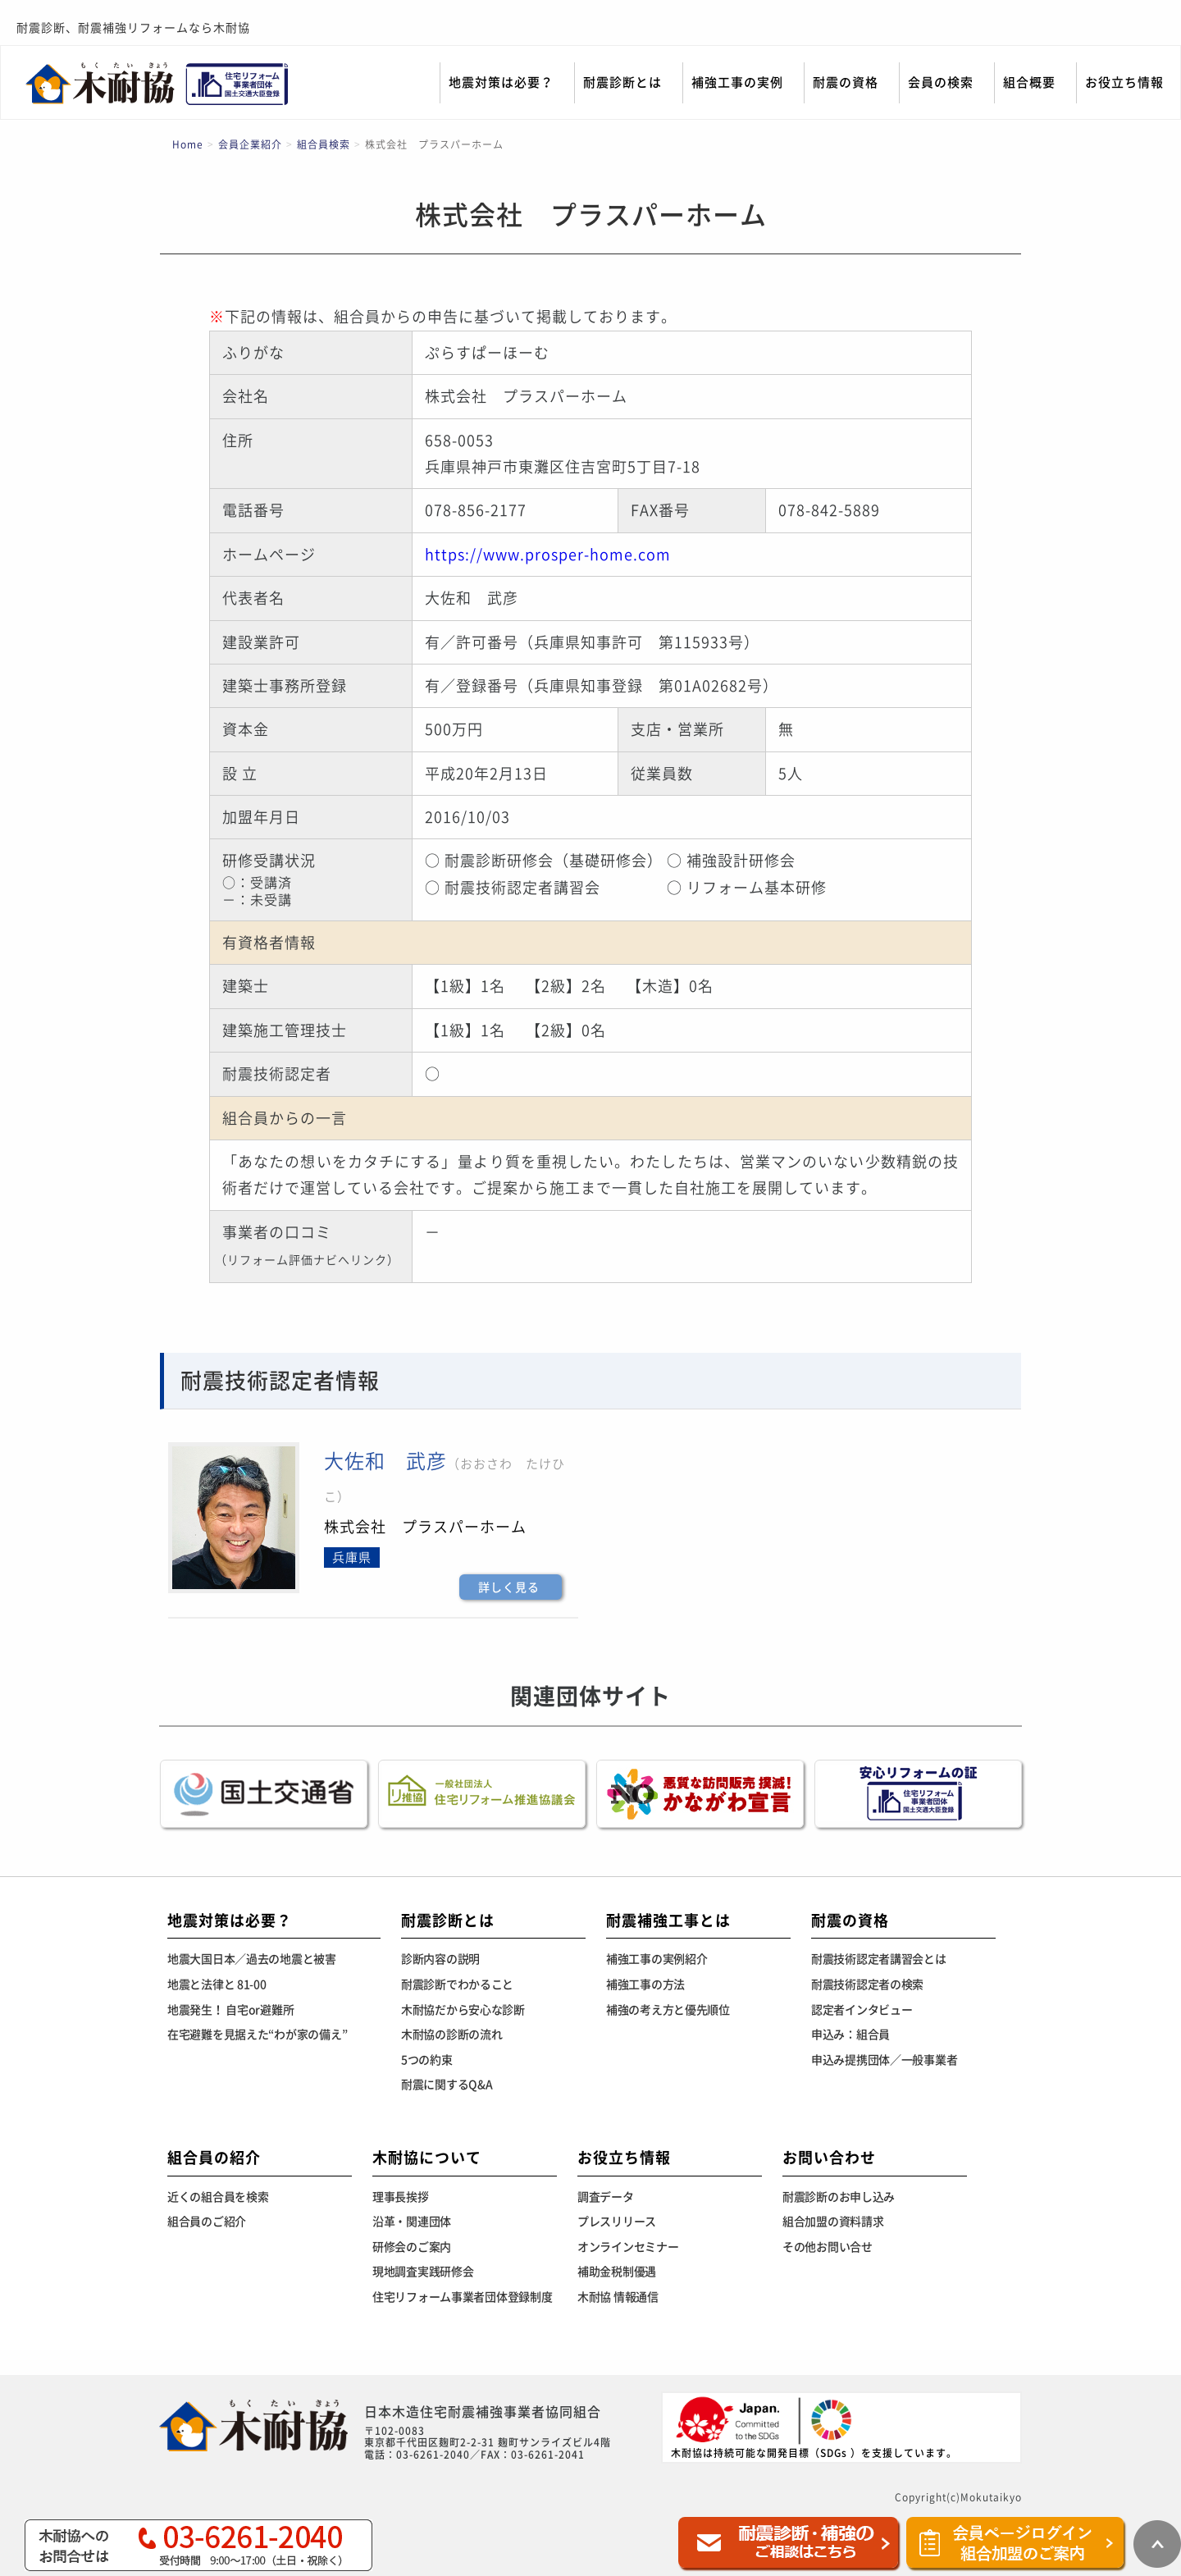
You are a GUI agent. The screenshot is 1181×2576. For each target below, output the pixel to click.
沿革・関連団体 (411, 2221)
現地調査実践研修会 (422, 2271)
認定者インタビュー (861, 2010)
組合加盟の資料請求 (832, 2221)
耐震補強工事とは (668, 1920)
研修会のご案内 (411, 2247)
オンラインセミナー (627, 2247)
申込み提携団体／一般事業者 (884, 2060)
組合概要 (1029, 82)
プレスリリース (616, 2221)
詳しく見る (509, 1587)
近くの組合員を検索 (217, 2197)
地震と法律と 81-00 (217, 1984)
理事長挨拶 (400, 2197)
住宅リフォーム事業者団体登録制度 (462, 2297)
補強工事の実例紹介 (656, 1959)
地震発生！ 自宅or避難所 (230, 2010)
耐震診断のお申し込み (838, 2197)
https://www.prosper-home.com (548, 554)
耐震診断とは (622, 82)
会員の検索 (941, 82)
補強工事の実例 (737, 82)
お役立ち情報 (1124, 82)
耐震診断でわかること (457, 1984)
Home (187, 144)
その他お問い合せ (827, 2247)
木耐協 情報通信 (618, 2297)
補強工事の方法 (645, 1984)
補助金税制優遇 (616, 2271)
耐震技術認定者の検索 (867, 1984)
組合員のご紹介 (206, 2221)
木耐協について (426, 2157)
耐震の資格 (845, 82)
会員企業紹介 (250, 144)
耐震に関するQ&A (446, 2084)
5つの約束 (427, 2060)
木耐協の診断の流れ (451, 2034)
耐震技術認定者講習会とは (878, 1959)
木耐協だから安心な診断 (463, 2010)
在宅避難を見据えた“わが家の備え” (257, 2034)
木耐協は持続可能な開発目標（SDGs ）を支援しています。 (814, 2426)
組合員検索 (323, 144)
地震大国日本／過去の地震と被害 (251, 1959)
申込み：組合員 (850, 2034)
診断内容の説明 (440, 1959)
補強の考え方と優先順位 (668, 2010)
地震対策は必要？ (501, 82)
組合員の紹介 (214, 2157)
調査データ (605, 2197)
